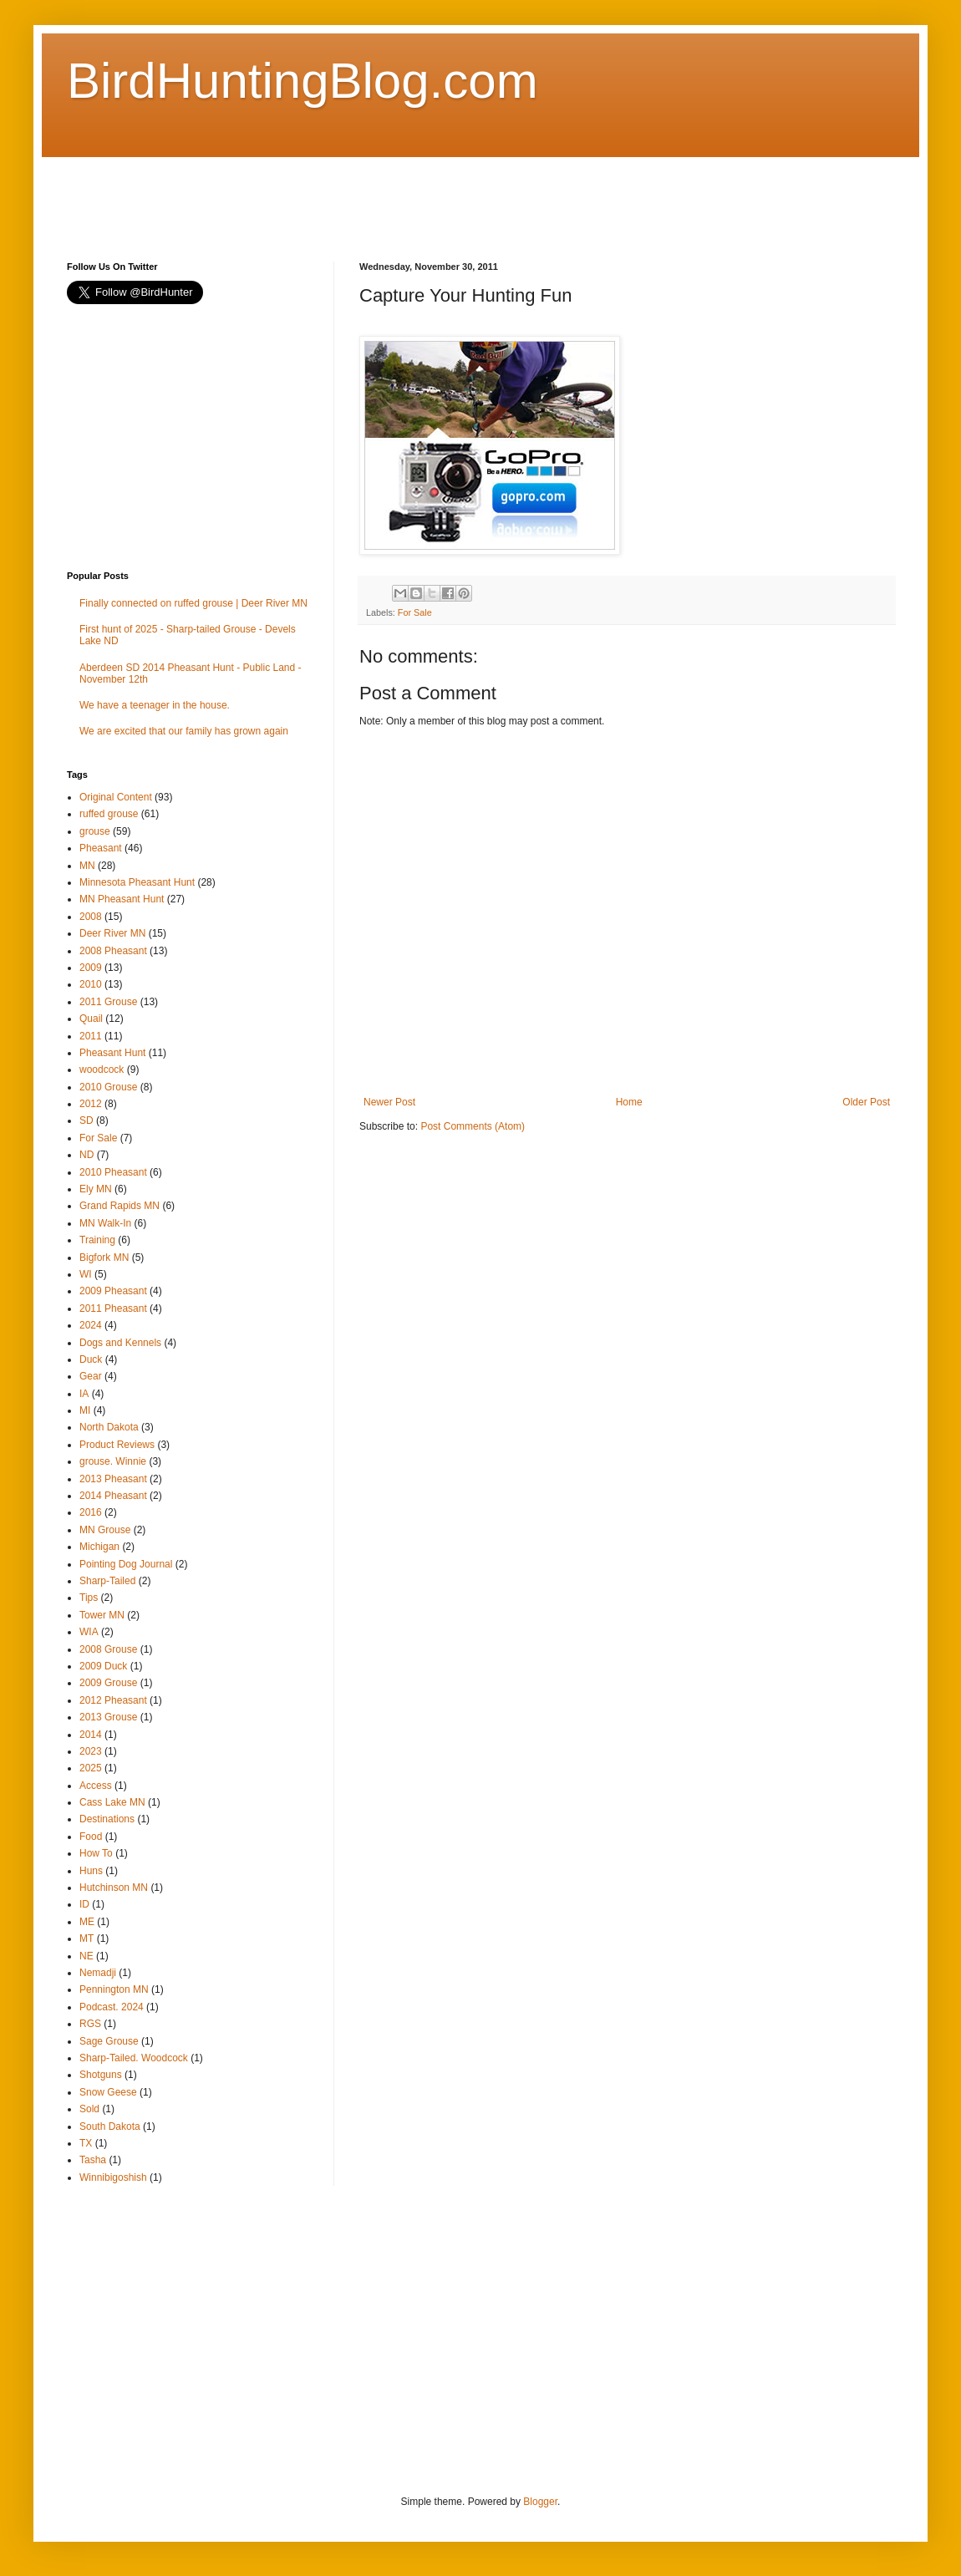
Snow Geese (108, 2092)
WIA (89, 1632)
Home (629, 1102)
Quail (91, 1018)
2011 (90, 1036)
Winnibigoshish (113, 2177)
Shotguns (100, 2075)
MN (87, 865)
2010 (90, 984)
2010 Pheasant (113, 1172)
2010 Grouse (108, 1087)
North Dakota (109, 1427)
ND (86, 1155)
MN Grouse (104, 1530)
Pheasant (100, 848)
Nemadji (97, 1973)
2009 (90, 967)
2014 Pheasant (113, 1495)
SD (86, 1120)
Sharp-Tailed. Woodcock (133, 2058)
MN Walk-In (105, 1223)
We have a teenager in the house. (154, 705)
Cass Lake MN (112, 1802)
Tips (88, 1597)
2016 (90, 1512)
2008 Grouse (108, 1649)
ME (86, 1922)
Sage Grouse (109, 2041)
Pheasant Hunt (112, 1053)
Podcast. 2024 (111, 2007)
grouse (94, 831)
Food (90, 1836)
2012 (90, 1104)
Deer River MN (112, 933)
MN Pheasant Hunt (121, 899)
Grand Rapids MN (119, 1206)
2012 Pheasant (113, 1700)
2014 (90, 1734)
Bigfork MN (104, 1257)
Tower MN (102, 1615)
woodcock (101, 1069)
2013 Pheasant (113, 1479)
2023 (90, 1751)
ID (84, 1904)
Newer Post (389, 1102)
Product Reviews (117, 1445)
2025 (90, 1768)
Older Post (866, 1102)
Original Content (115, 797)
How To (96, 1853)
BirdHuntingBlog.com (302, 81)
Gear (90, 1376)
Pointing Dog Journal (125, 1564)
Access (95, 1785)
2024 (90, 1325)
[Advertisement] (371, 194)
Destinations (107, 1819)
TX (85, 2143)
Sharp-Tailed (107, 1581)
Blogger (540, 2501)
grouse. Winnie (112, 1461)
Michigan (99, 1546)
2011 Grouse (108, 1002)
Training (97, 1240)
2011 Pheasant (113, 1308)
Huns (91, 1871)
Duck (90, 1359)
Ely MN (95, 1189)
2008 (90, 916)
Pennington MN (114, 1989)
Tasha (92, 2160)
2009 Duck (103, 1666)
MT (86, 1938)
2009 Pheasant (113, 1291)
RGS (90, 2024)
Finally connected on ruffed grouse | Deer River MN (193, 603)
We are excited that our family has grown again (183, 731)
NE (86, 1956)
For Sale (415, 612)
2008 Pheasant (113, 951)
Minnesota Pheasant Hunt (137, 882)
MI (84, 1410)
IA (84, 1394)
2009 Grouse (108, 1683)
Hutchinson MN (113, 1887)
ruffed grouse (109, 814)
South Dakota (109, 2126)
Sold (89, 2109)
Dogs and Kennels (120, 1343)
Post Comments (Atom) (472, 1126)
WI (85, 1274)
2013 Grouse (108, 1717)
